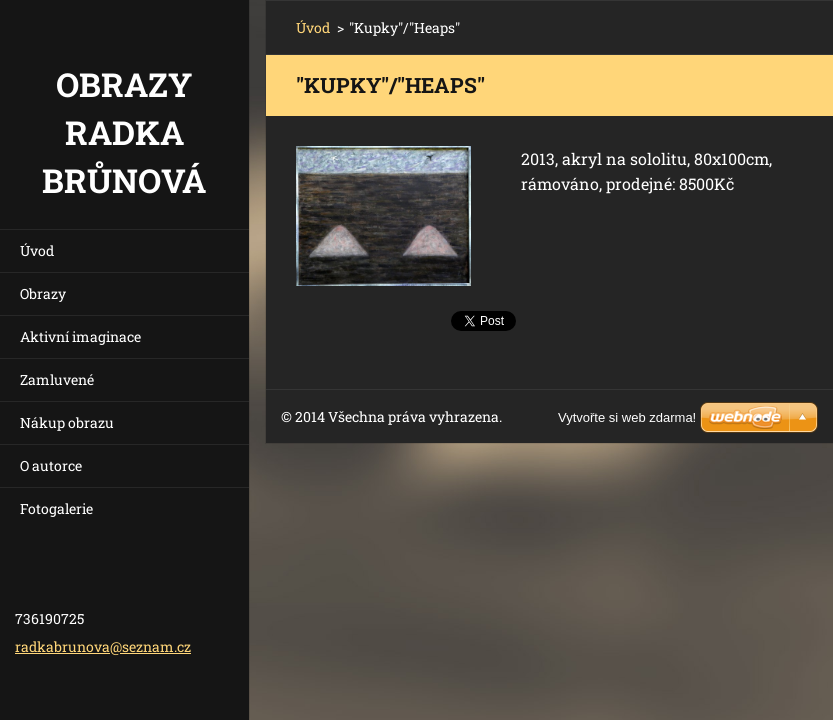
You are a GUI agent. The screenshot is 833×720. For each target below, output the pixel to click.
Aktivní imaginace (80, 336)
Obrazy (43, 293)
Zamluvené (57, 379)
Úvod (37, 250)
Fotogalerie (56, 508)
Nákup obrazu (67, 422)
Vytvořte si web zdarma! (627, 417)
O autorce (51, 465)
